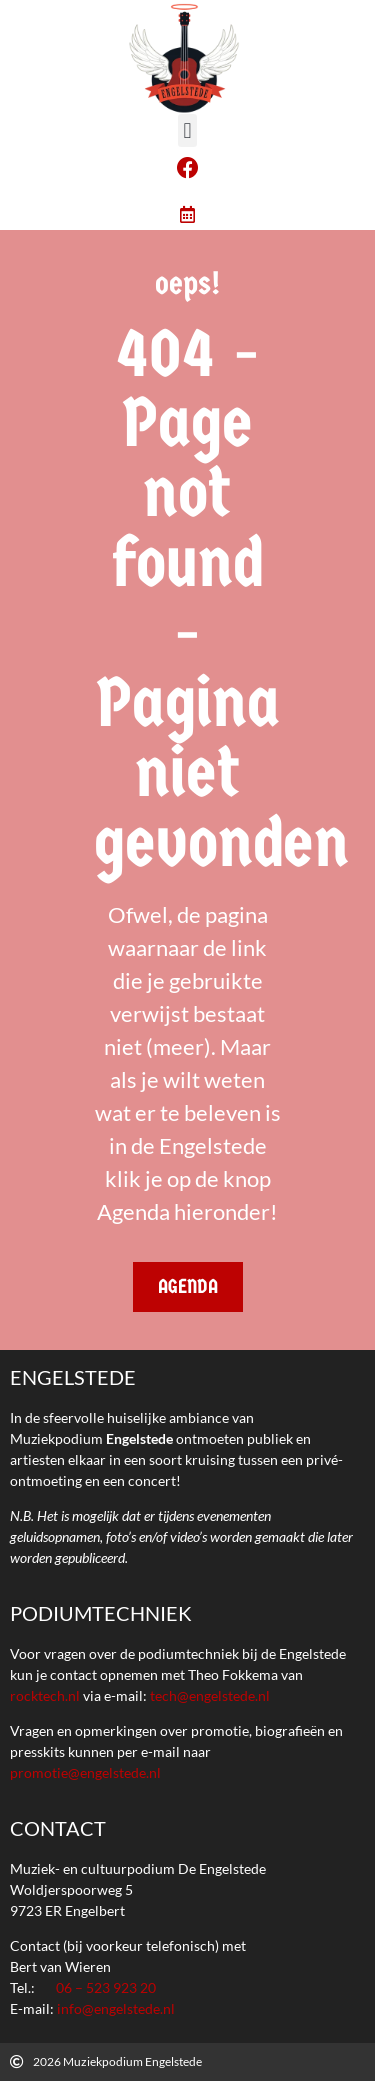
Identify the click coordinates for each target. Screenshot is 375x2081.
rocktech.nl (45, 1695)
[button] (187, 130)
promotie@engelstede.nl (85, 1772)
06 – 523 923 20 (106, 1987)
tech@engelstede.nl (210, 1695)
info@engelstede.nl (116, 2008)
